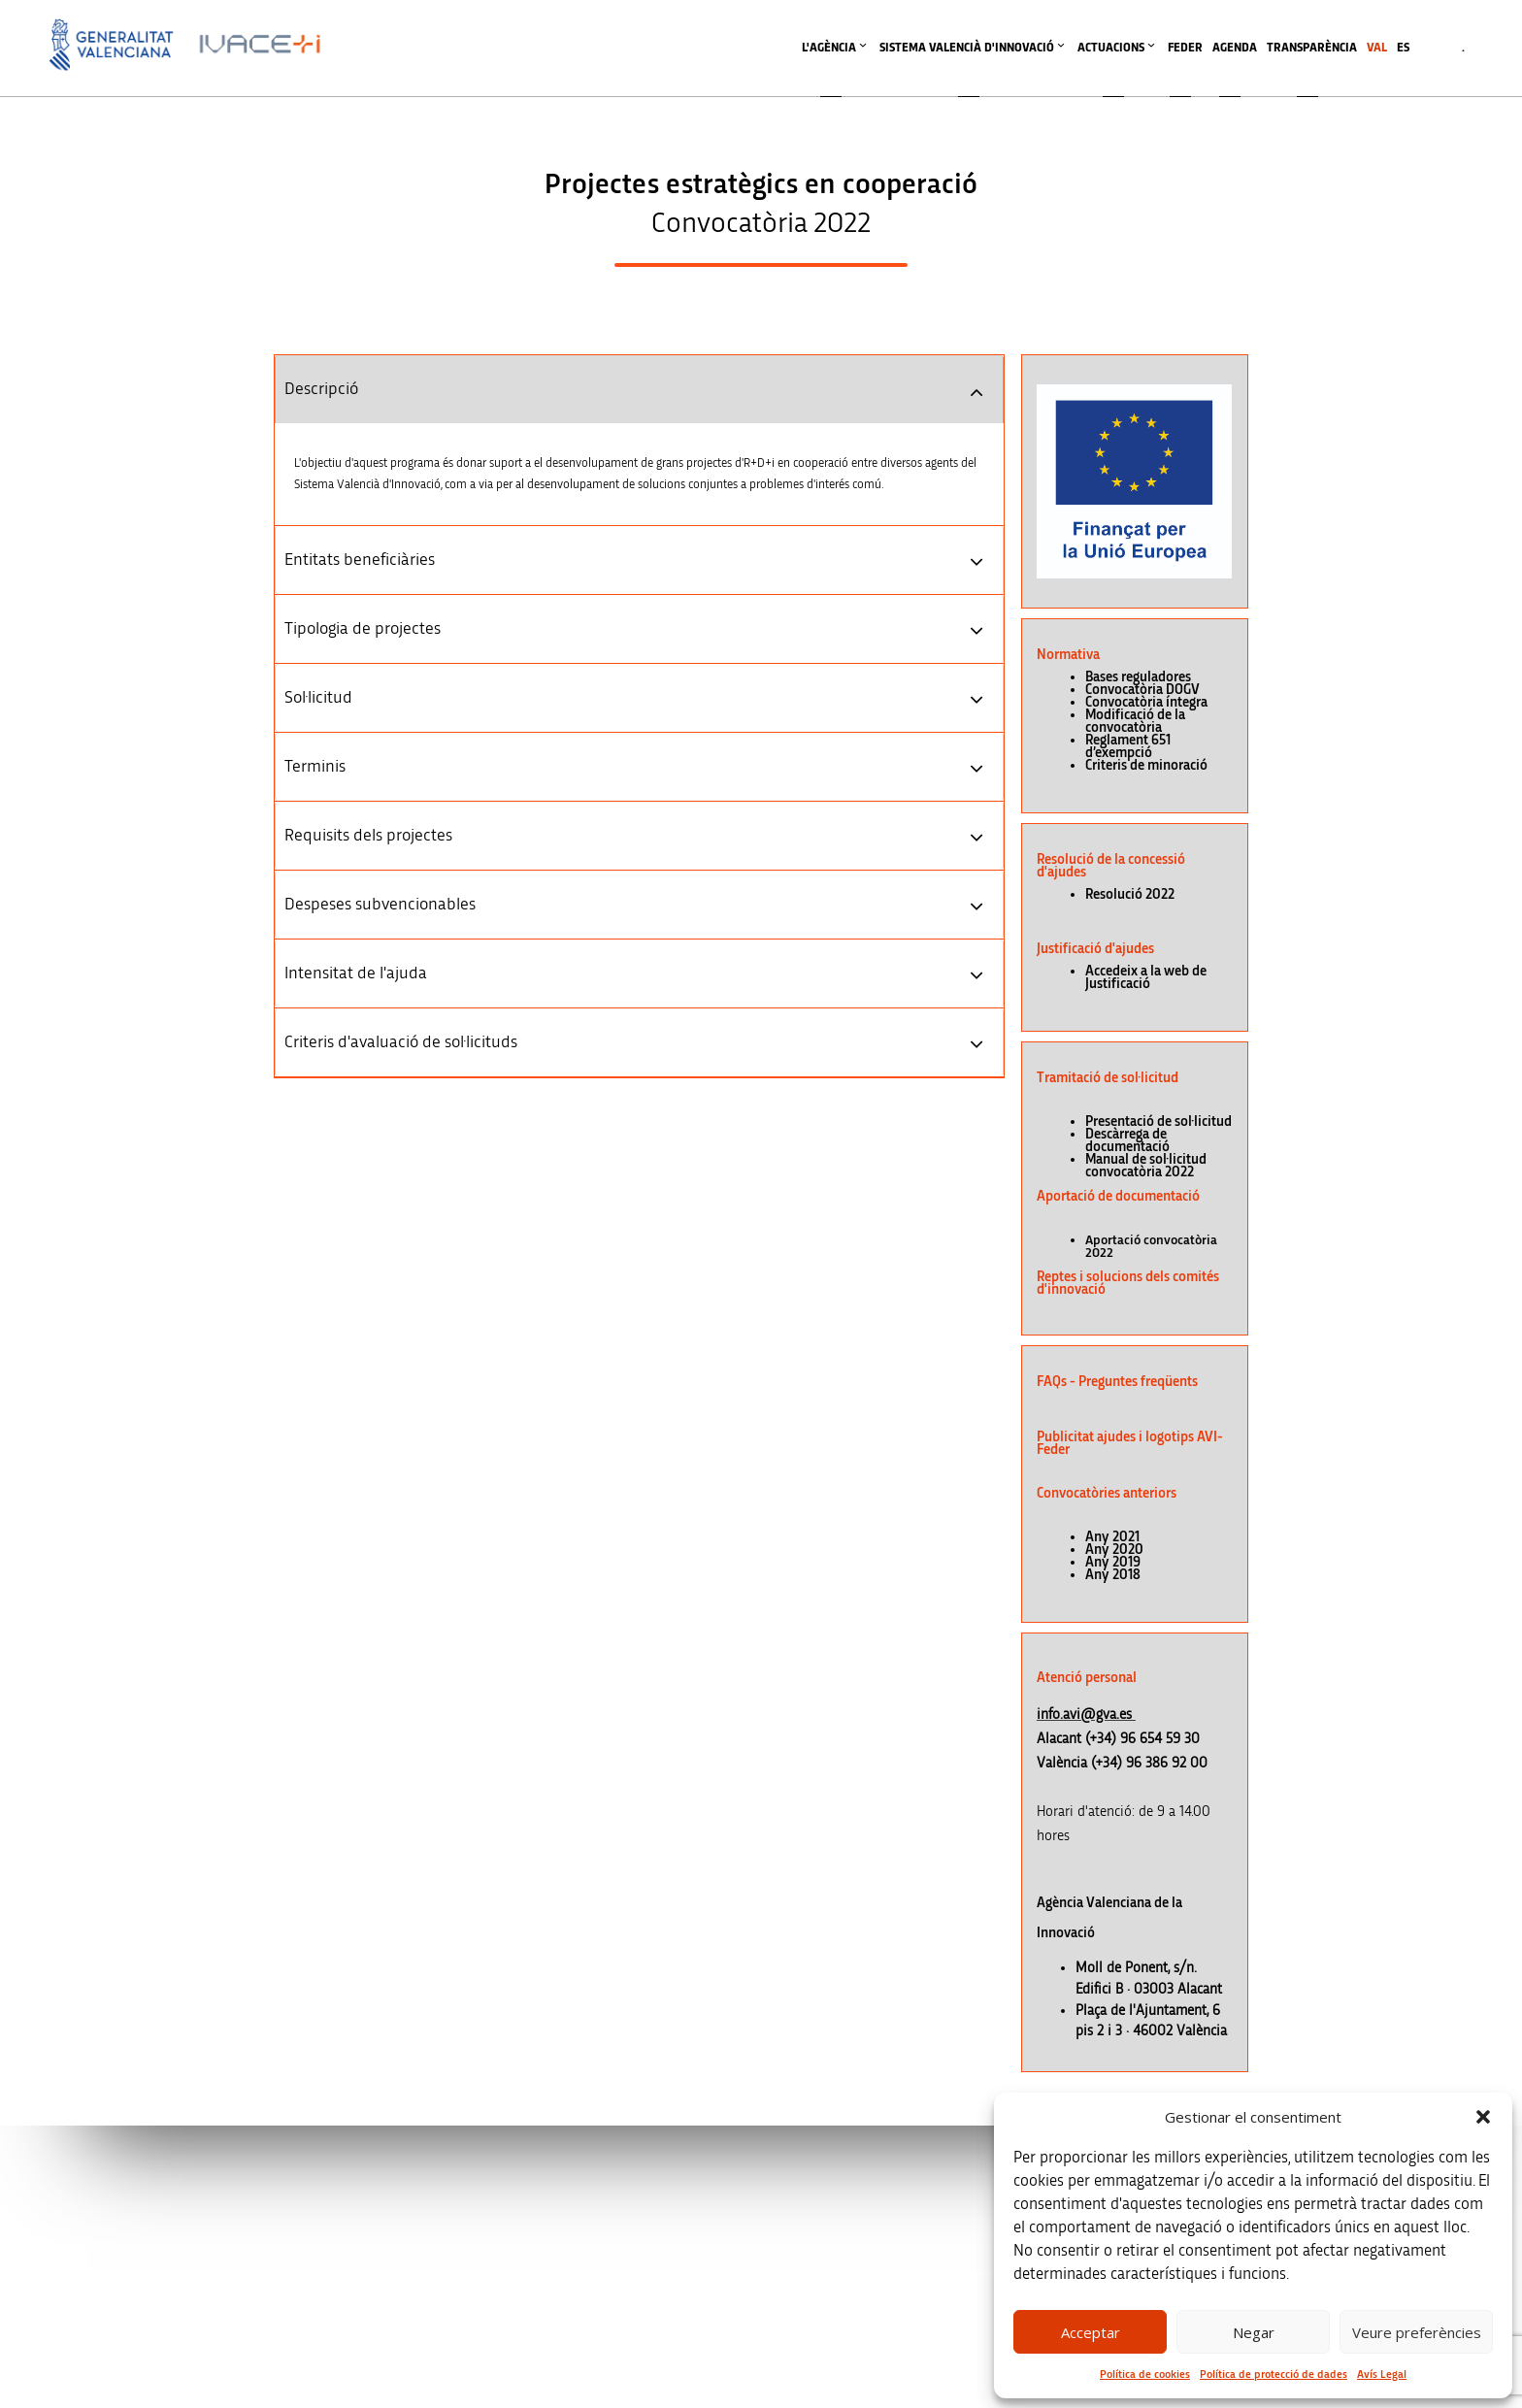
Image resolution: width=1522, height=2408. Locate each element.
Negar (1253, 2332)
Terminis (315, 766)
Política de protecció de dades (1273, 2374)
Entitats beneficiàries (359, 560)
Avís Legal (1381, 2374)
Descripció (321, 389)
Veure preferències (1416, 2332)
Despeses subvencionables (380, 904)
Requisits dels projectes (368, 835)
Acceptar (1090, 2332)
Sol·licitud (318, 698)
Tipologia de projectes (362, 629)
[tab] (639, 389)
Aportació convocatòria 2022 (1151, 1247)
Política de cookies (1145, 2374)
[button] (1483, 2117)
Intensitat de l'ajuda (355, 973)
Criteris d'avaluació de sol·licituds (400, 1042)
